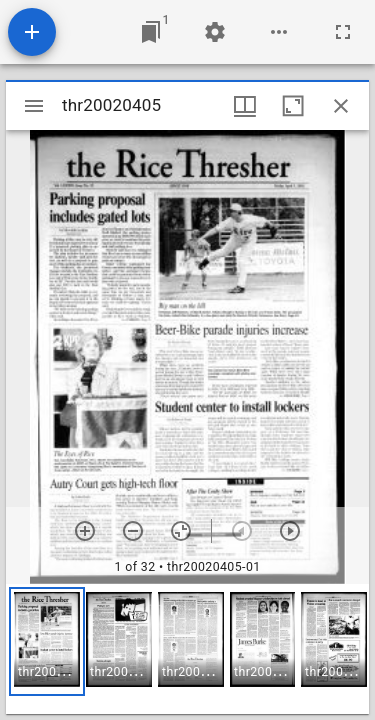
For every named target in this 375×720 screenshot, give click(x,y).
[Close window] (341, 106)
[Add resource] (32, 32)
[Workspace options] (279, 32)
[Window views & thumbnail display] (245, 106)
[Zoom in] (85, 531)
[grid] (187, 649)
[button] (47, 641)
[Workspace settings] (215, 32)
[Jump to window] (151, 32)
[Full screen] (343, 32)
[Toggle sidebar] (34, 106)
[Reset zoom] (181, 531)
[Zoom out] (133, 531)
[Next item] (290, 531)
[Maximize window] (293, 106)
